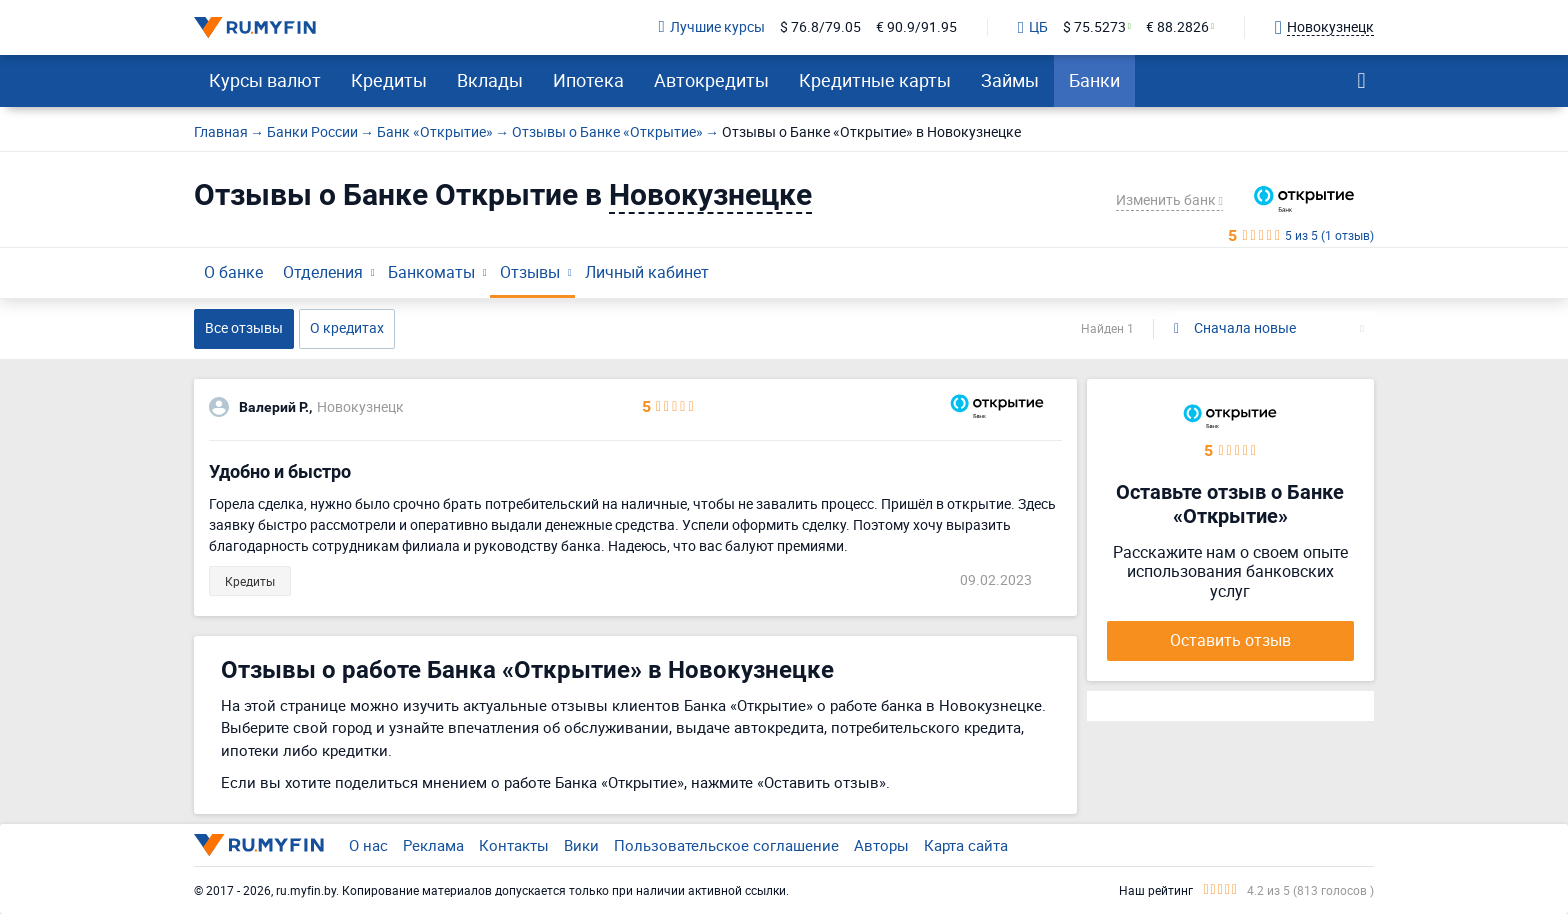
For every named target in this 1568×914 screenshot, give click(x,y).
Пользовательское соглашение (726, 845)
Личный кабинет (647, 272)
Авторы (881, 845)
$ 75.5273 (1094, 27)
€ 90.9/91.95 (916, 27)
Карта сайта (966, 845)
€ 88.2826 (1177, 27)
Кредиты (389, 80)
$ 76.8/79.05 (820, 27)
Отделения (323, 272)
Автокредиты (711, 80)
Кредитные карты (875, 80)
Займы (1010, 80)
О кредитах (347, 327)
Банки (1094, 80)
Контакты (514, 845)
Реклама (433, 845)
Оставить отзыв (1230, 640)
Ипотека (588, 80)
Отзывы (530, 272)
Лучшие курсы (712, 27)
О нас (368, 845)
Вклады (490, 80)
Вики (581, 845)
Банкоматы (431, 272)
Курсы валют (265, 80)
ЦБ (1033, 28)
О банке (233, 272)
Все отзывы (244, 327)
